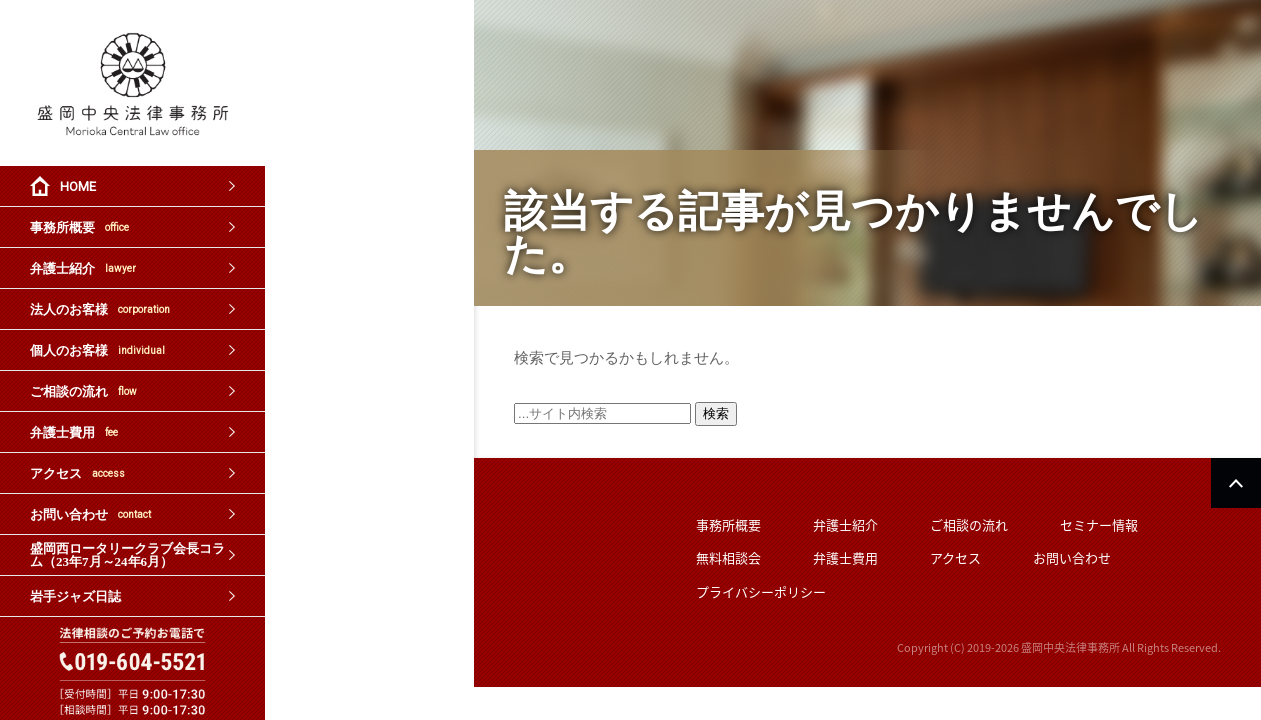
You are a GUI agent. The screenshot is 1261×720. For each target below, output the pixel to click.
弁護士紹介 (83, 268)
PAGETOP (1236, 483)
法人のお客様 (100, 309)
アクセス (77, 473)
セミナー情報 (1099, 524)
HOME (78, 186)
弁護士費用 (74, 432)
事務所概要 (79, 227)
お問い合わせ (90, 514)
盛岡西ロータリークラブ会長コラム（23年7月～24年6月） (127, 555)
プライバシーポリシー (761, 591)
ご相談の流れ (83, 391)
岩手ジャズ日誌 (75, 596)
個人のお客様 (97, 350)
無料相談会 (728, 557)
